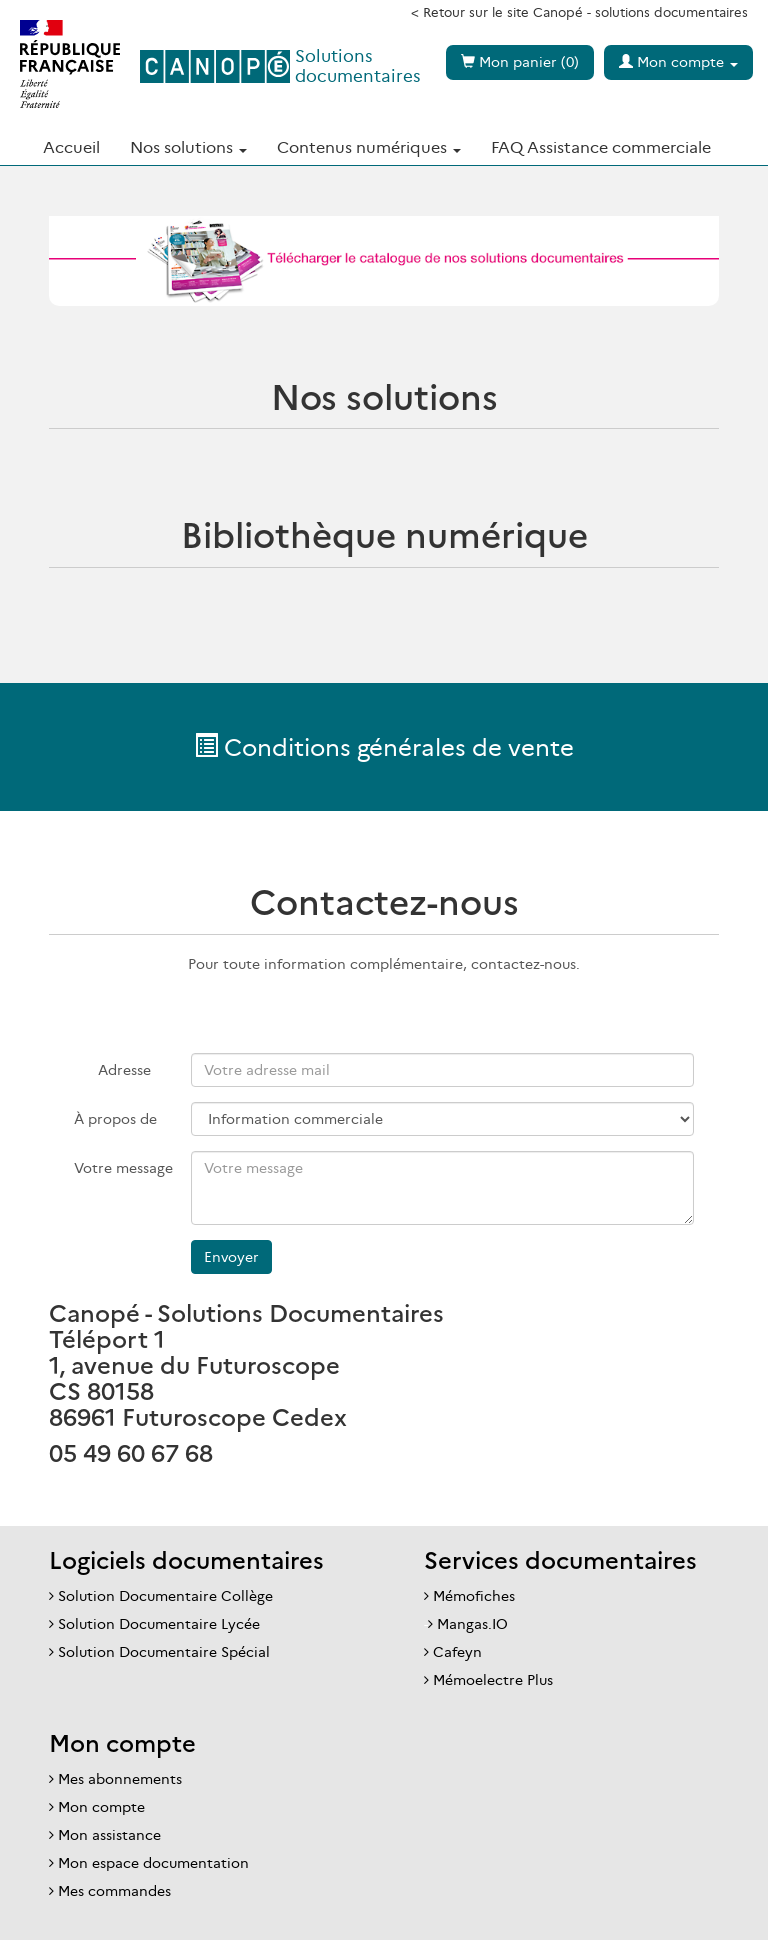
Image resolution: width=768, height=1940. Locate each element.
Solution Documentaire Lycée (159, 1624)
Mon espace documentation (153, 1863)
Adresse (124, 1070)
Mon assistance (109, 1835)
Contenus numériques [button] (369, 147)
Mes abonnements (120, 1779)
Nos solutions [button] (188, 147)
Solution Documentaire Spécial (164, 1652)
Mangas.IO (472, 1624)
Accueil (71, 147)
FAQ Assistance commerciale (601, 147)
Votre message (112, 1168)
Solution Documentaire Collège (165, 1596)
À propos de (112, 1119)
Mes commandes (114, 1891)
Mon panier (520, 62)
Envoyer (231, 1257)
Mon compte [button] (678, 62)
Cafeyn (457, 1652)
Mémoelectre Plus (493, 1680)
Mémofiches (474, 1596)
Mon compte (101, 1807)
